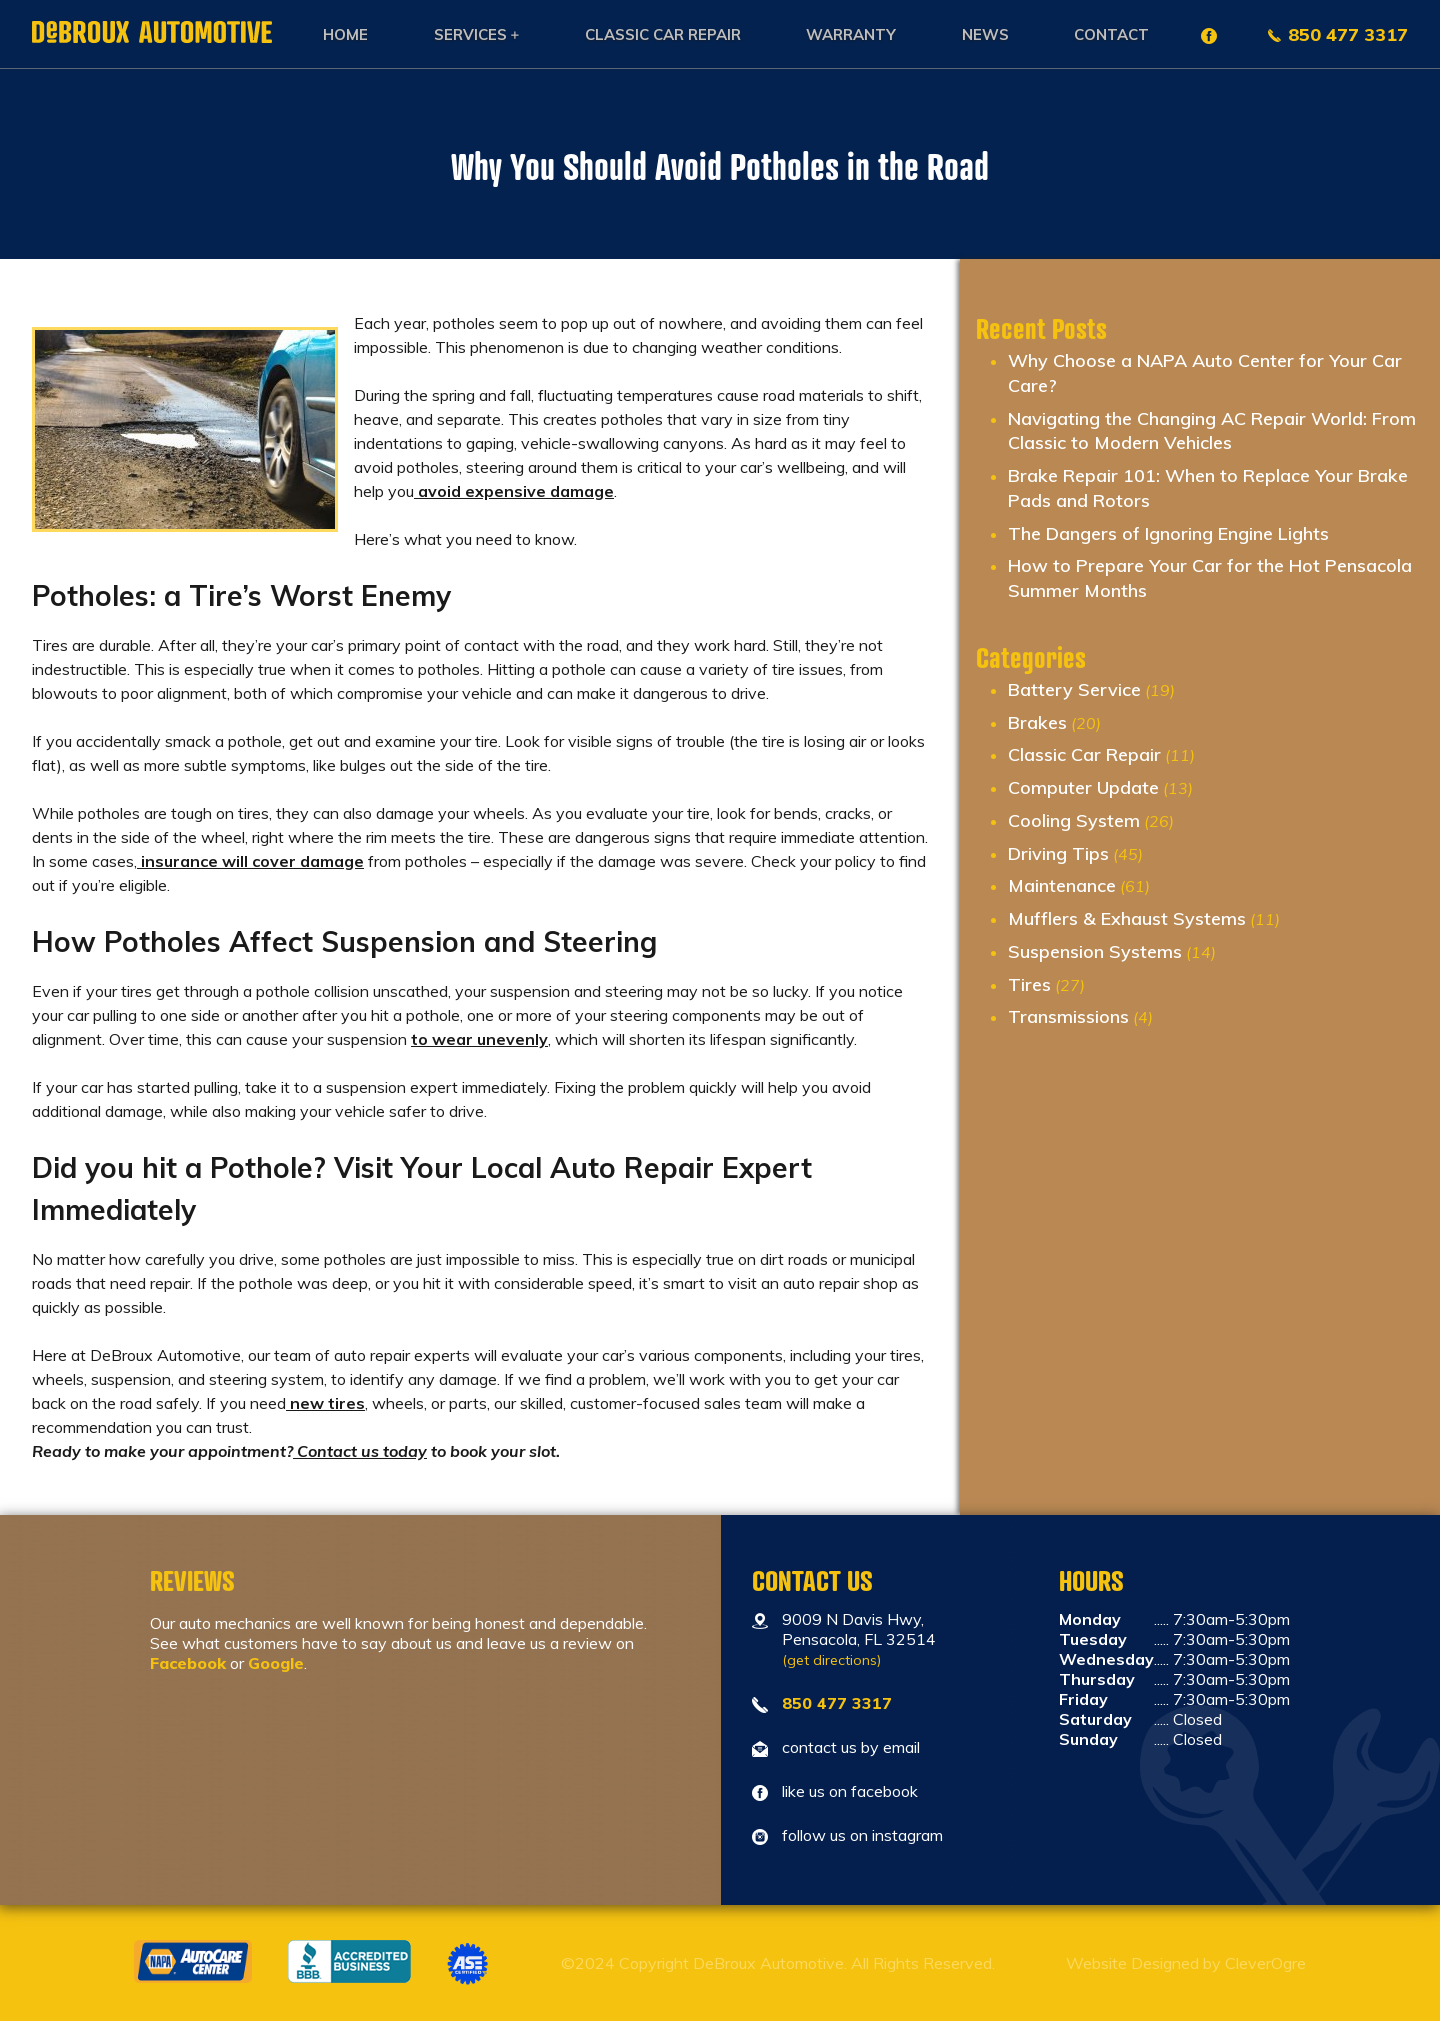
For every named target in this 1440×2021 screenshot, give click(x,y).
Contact (1111, 34)
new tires (325, 1403)
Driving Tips (1058, 853)
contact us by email (851, 1747)
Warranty (851, 34)
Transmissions (1068, 1016)
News (985, 34)
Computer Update (1083, 787)
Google (276, 1663)
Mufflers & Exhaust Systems (1127, 918)
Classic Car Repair (663, 34)
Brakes (1037, 722)
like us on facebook (850, 1791)
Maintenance (1062, 885)
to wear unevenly (479, 1039)
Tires (1029, 984)
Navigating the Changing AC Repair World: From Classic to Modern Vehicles (1212, 431)
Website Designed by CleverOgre (1186, 1963)
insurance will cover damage (250, 861)
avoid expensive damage (514, 491)
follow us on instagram (862, 1835)
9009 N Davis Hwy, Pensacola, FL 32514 (859, 1639)
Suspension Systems (1095, 951)
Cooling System (1074, 820)
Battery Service (1074, 689)
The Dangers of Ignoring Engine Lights (1168, 533)
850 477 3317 (1348, 34)
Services (470, 34)
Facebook (188, 1663)
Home (345, 34)
